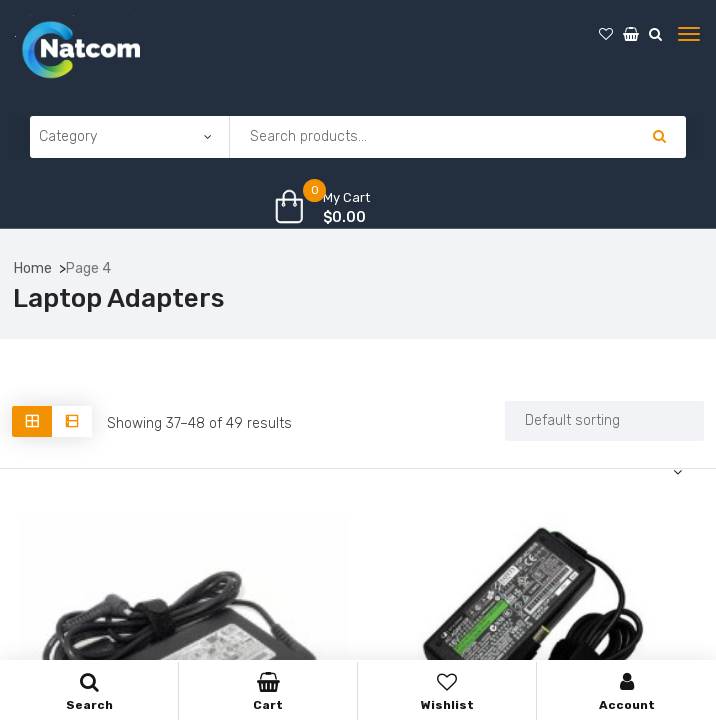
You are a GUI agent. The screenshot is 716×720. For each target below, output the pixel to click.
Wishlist (447, 692)
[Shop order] (604, 421)
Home (33, 268)
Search (89, 692)
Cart (268, 692)
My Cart (346, 197)
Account (626, 692)
